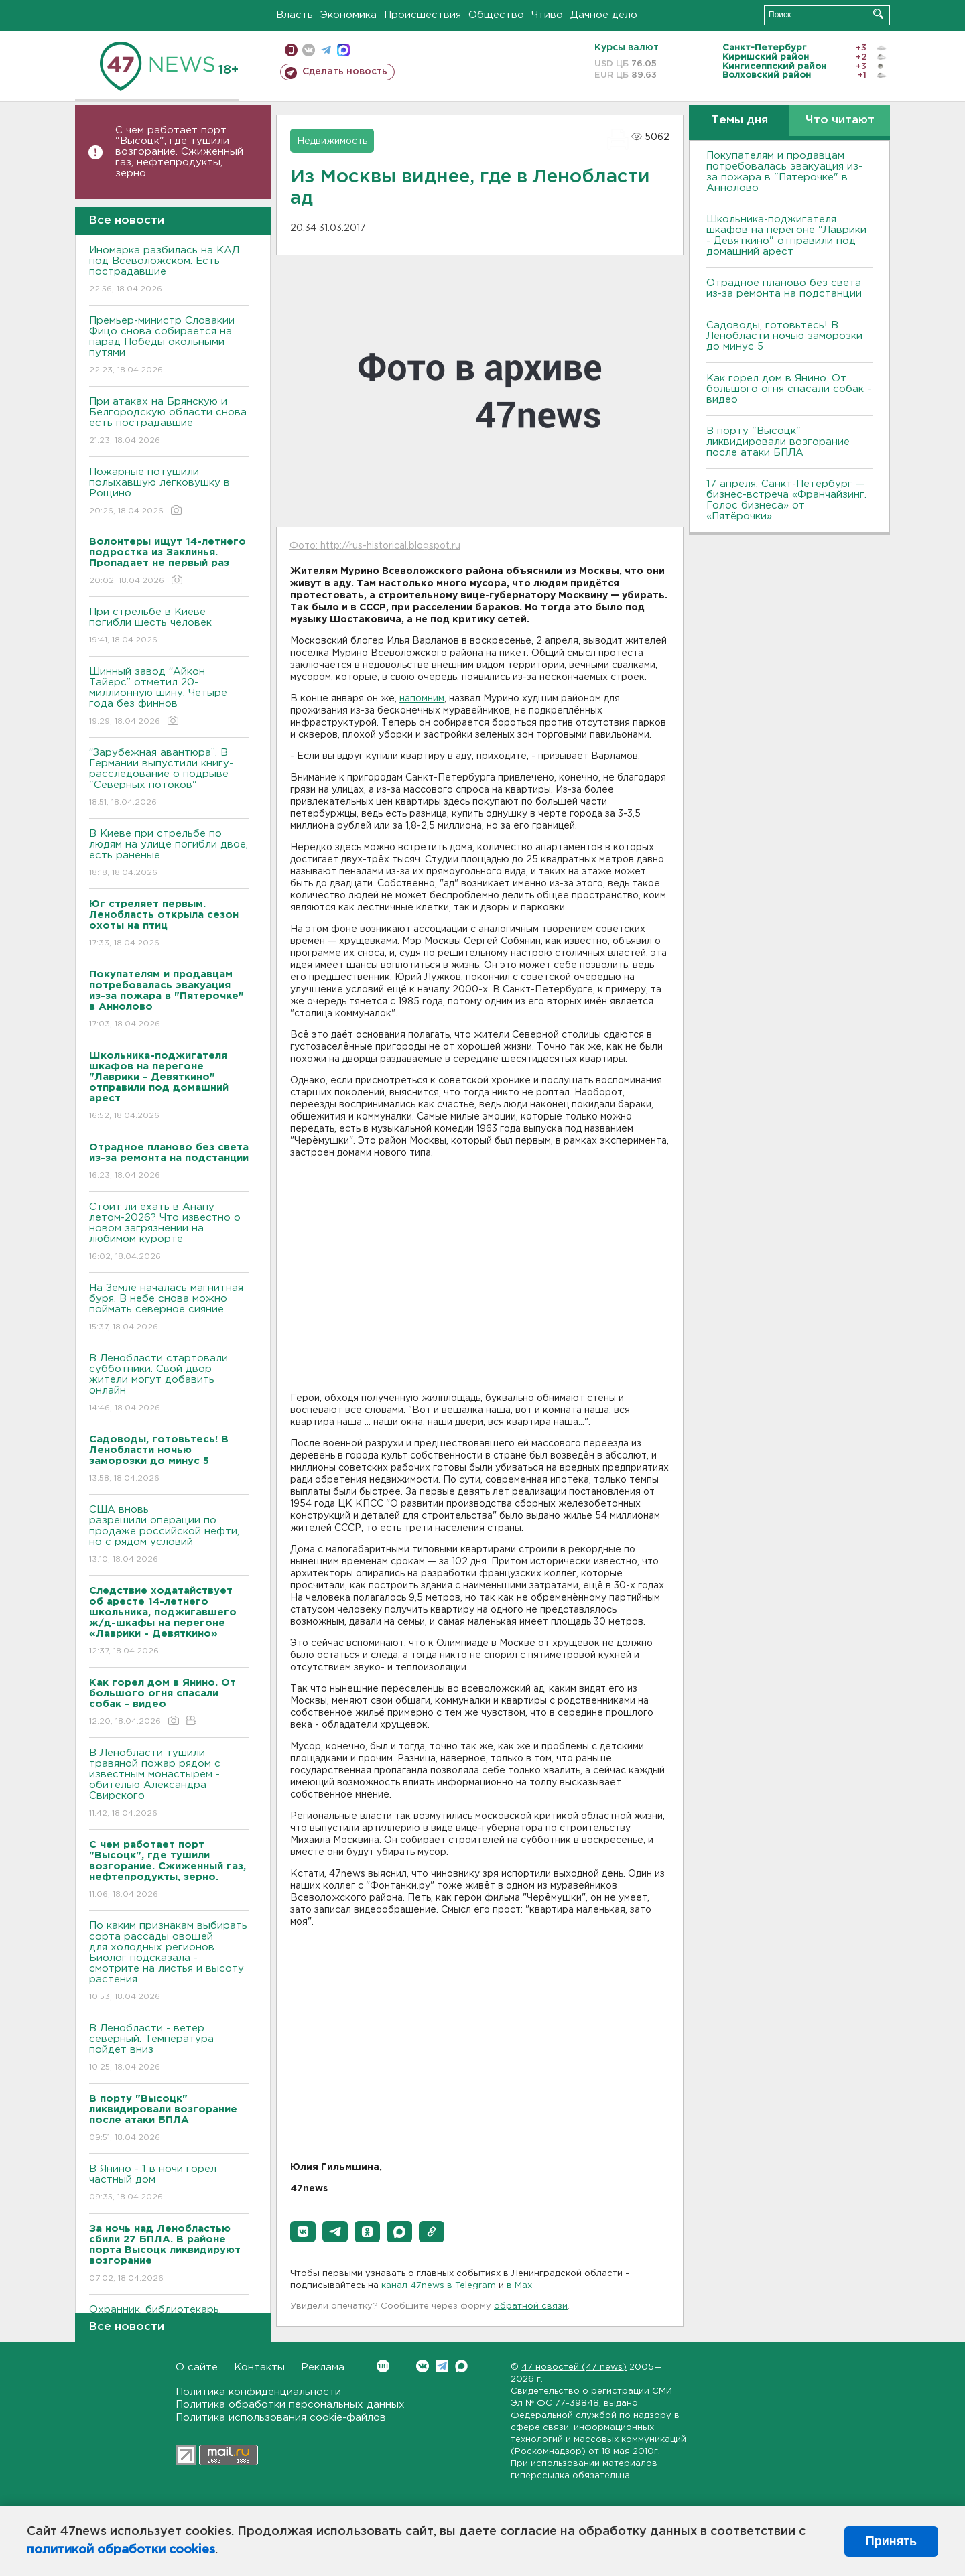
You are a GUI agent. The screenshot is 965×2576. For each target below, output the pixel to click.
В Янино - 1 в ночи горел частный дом (169, 2184)
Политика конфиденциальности (258, 2392)
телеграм (326, 50)
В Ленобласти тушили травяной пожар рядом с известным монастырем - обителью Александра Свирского (169, 1784)
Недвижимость (332, 141)
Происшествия (422, 15)
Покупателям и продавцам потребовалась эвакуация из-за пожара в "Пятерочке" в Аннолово (784, 171)
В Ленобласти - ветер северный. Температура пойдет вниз (169, 2048)
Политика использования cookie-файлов (281, 2417)
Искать (878, 14)
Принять (891, 2541)
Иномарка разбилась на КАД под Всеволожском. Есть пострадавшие (169, 270)
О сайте (197, 2367)
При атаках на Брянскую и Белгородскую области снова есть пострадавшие (169, 421)
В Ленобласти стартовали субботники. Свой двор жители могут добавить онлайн (169, 1384)
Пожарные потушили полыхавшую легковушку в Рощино (169, 492)
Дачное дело (603, 15)
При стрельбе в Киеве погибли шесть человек (169, 627)
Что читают (840, 120)
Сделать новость (344, 72)
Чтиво (547, 15)
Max (461, 2366)
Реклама (322, 2367)
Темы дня (739, 120)
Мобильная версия (291, 50)
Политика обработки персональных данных (290, 2404)
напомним (421, 699)
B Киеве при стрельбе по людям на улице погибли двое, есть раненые (169, 853)
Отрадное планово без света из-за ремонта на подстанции (784, 288)
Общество (496, 15)
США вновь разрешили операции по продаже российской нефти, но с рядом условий (169, 1535)
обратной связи (531, 2306)
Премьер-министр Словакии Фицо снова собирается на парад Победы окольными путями (169, 346)
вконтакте (308, 50)
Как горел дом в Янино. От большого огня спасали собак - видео (788, 389)
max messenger (343, 50)
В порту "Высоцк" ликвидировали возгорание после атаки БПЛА (778, 442)
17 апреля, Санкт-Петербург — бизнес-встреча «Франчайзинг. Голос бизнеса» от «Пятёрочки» (786, 500)
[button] (303, 2231)
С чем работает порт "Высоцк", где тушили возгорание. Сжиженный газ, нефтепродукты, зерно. (179, 152)
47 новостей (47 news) (574, 2367)
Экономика (348, 15)
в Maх (519, 2285)
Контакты (259, 2367)
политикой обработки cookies (121, 2550)
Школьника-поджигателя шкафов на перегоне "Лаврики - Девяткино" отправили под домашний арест (786, 235)
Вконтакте (383, 2366)
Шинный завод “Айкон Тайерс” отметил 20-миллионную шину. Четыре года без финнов (169, 697)
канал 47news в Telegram (438, 2285)
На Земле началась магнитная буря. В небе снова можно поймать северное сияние (169, 1308)
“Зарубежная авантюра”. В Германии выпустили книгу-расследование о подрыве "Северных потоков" (169, 778)
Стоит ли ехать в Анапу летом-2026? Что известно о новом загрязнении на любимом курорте (169, 1232)
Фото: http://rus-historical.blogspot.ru (375, 546)
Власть (294, 15)
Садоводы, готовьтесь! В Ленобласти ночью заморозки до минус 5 (784, 336)
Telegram (442, 2366)
